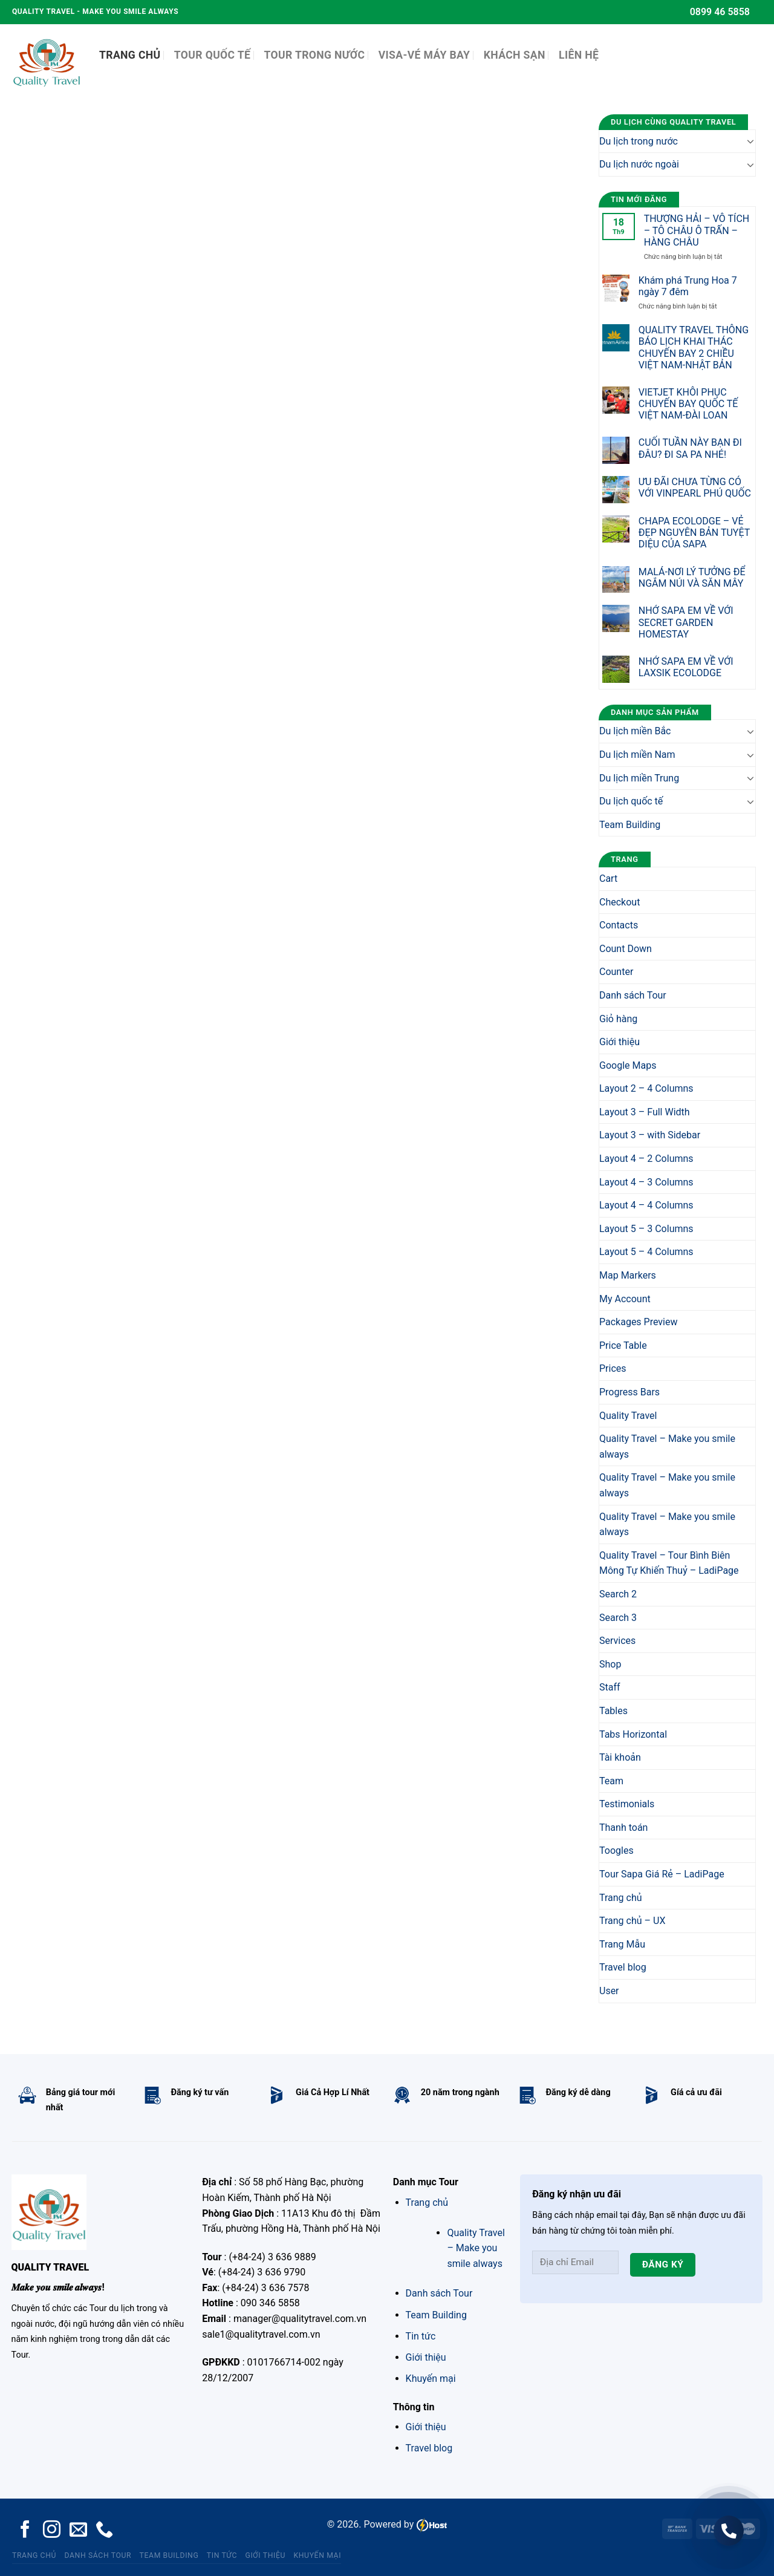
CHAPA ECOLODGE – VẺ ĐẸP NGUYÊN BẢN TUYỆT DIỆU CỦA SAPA (694, 532)
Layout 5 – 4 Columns (646, 1251)
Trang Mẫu (622, 1944)
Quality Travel (628, 1415)
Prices (612, 1368)
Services (617, 1640)
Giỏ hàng (618, 1019)
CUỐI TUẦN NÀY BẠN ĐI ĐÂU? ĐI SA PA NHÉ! (690, 448)
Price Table (623, 1345)
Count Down (625, 948)
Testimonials (626, 1804)
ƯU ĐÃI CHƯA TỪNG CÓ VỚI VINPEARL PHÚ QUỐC (695, 487)
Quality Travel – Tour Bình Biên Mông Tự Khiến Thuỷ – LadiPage (669, 1563)
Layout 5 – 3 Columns (646, 1228)
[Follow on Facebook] (25, 2530)
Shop (610, 1664)
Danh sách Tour (632, 995)
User (609, 1991)
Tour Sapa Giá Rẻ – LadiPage (661, 1874)
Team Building (629, 824)
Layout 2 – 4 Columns (646, 1088)
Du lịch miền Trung (639, 778)
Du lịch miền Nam (637, 754)
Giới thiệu (619, 1042)
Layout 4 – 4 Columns (646, 1205)
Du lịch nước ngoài (639, 164)
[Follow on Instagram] (51, 2530)
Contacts (618, 925)
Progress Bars (629, 1392)
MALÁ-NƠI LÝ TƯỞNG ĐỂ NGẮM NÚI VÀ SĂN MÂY (692, 577)
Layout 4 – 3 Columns (646, 1182)
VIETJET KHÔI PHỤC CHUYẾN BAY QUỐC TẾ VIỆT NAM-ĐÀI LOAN (688, 403)
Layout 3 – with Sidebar (649, 1135)
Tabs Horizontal (633, 1734)
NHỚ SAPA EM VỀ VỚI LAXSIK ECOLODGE (686, 667)
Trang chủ (620, 1897)
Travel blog (622, 1967)
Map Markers (627, 1275)
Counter (616, 971)
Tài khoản (620, 1757)
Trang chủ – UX (632, 1920)
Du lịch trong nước (638, 141)
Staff (609, 1687)
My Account (625, 1299)
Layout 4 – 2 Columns (646, 1158)
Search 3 (618, 1617)
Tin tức (421, 2336)
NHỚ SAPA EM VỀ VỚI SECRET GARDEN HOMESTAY (686, 622)
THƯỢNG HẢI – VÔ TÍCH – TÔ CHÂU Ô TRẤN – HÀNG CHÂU (697, 230)
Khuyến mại (431, 2378)
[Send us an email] (78, 2530)
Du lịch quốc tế (631, 801)
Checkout (619, 902)
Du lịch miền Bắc (635, 731)
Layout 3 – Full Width (644, 1112)
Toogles (616, 1850)
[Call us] (104, 2530)
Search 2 (618, 1594)
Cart (608, 878)
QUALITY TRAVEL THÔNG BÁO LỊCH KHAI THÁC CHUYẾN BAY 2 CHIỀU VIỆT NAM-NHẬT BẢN (694, 347)
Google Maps (627, 1065)
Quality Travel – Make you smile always (667, 1446)
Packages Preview (638, 1322)
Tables (613, 1711)
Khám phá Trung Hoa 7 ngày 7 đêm (688, 286)
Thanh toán (623, 1827)
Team (611, 1781)
